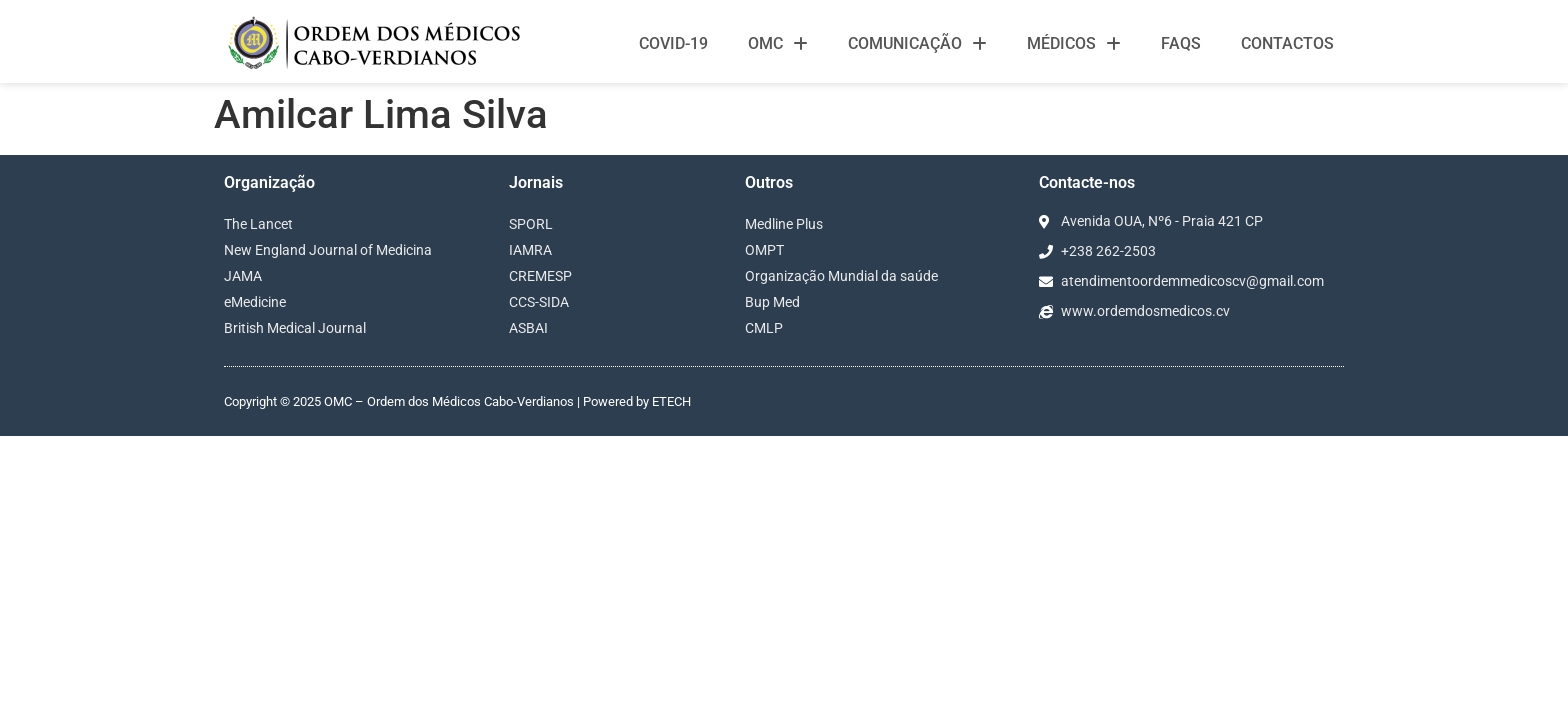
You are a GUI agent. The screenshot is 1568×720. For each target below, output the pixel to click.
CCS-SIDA (539, 302)
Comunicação (917, 44)
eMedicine (255, 302)
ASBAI (528, 328)
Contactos (1287, 43)
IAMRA (530, 250)
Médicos (1074, 44)
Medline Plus (784, 224)
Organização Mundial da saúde (841, 276)
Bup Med (772, 302)
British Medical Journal (295, 328)
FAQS (1181, 43)
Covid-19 (673, 43)
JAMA (243, 276)
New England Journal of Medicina (328, 250)
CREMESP (540, 276)
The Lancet (258, 224)
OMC (778, 44)
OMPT (764, 250)
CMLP (764, 328)
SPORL (531, 224)
